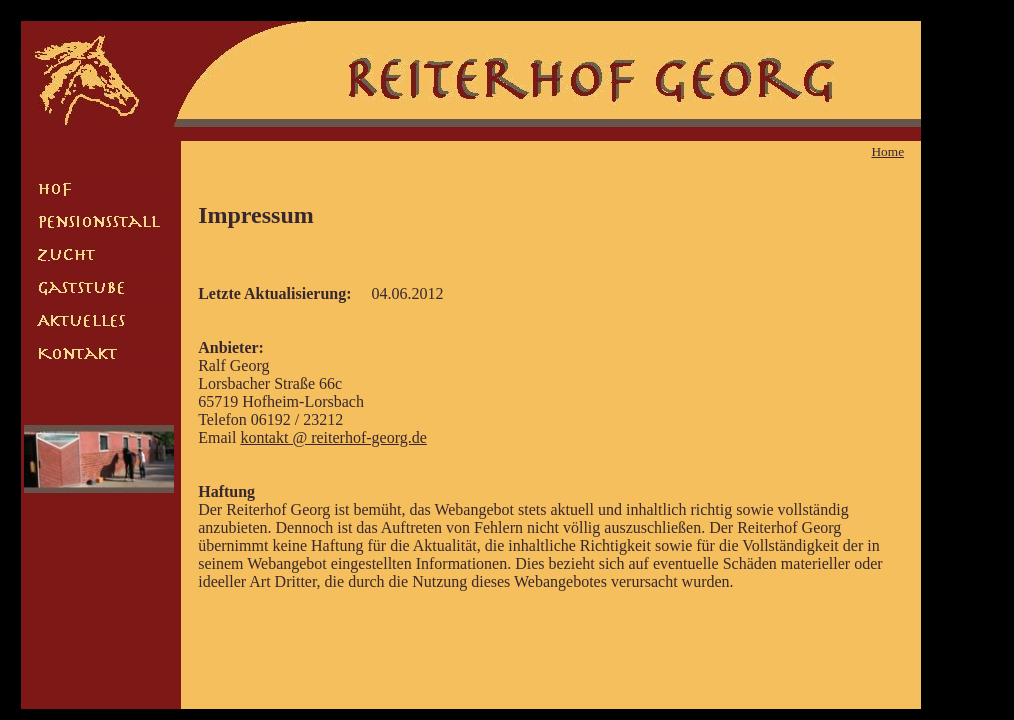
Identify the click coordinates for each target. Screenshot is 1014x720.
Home (887, 151)
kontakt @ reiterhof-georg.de (333, 437)
